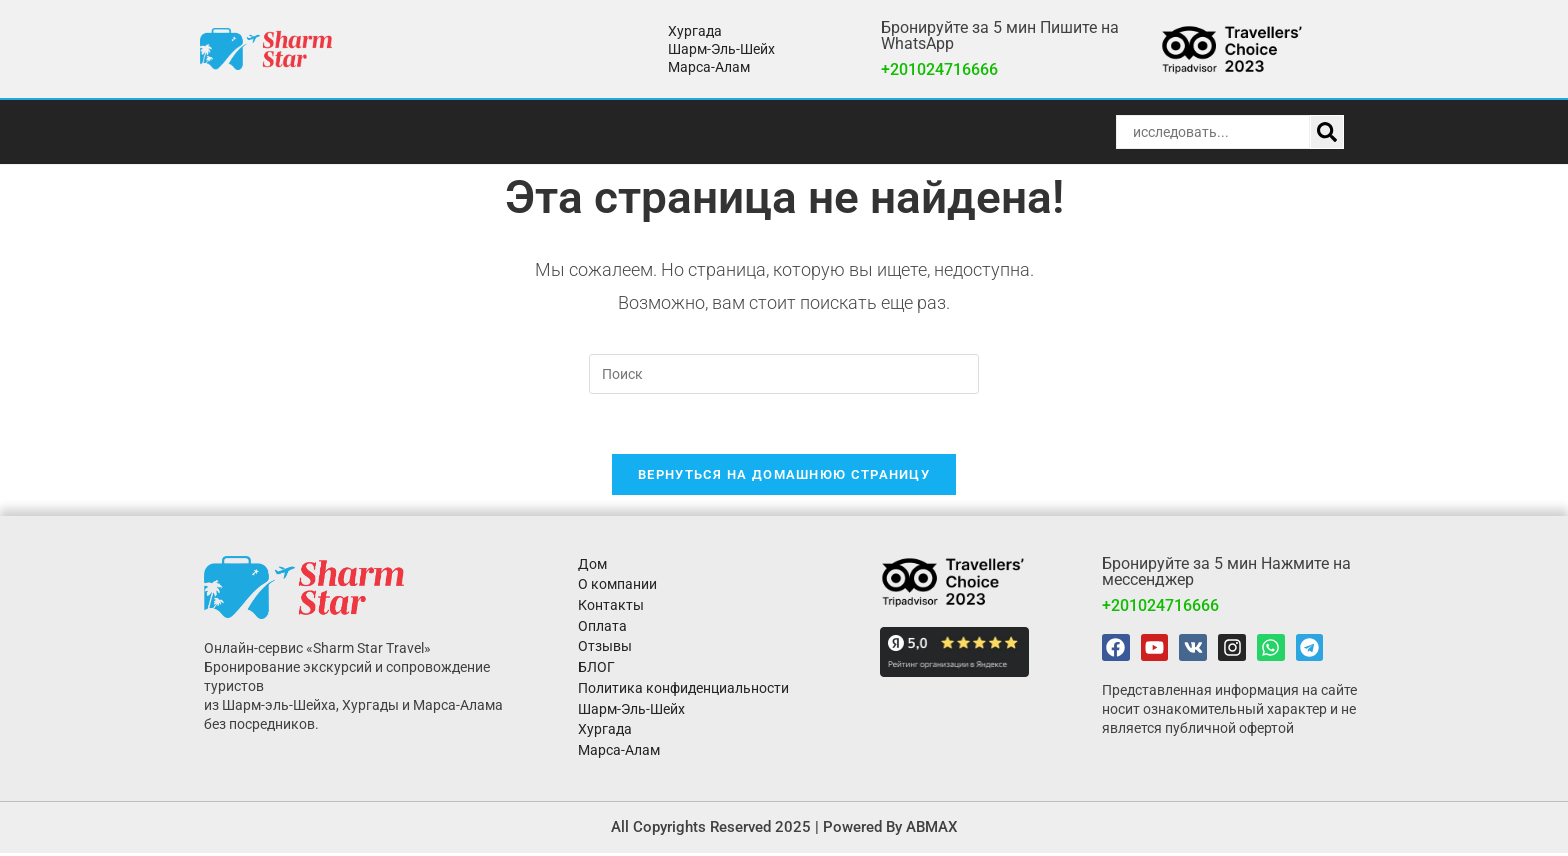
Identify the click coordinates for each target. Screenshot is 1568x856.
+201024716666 (939, 69)
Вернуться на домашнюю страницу (784, 475)
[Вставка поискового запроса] (784, 374)
